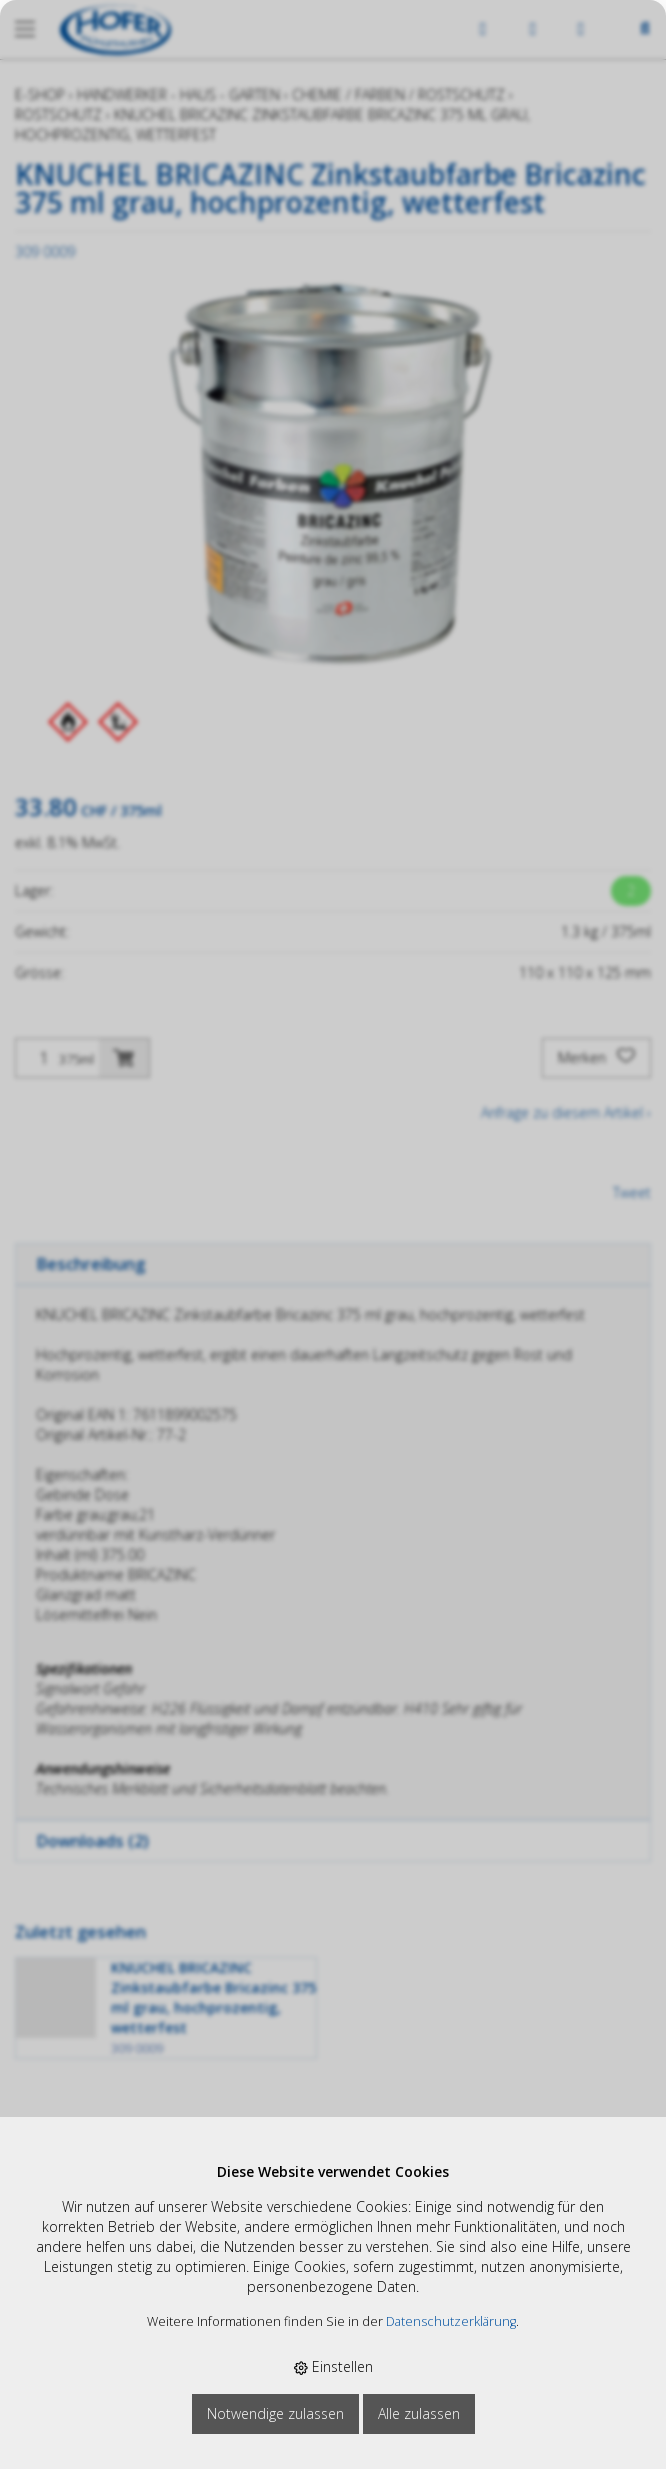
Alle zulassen (419, 2413)
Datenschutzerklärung (451, 2321)
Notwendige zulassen (275, 2413)
